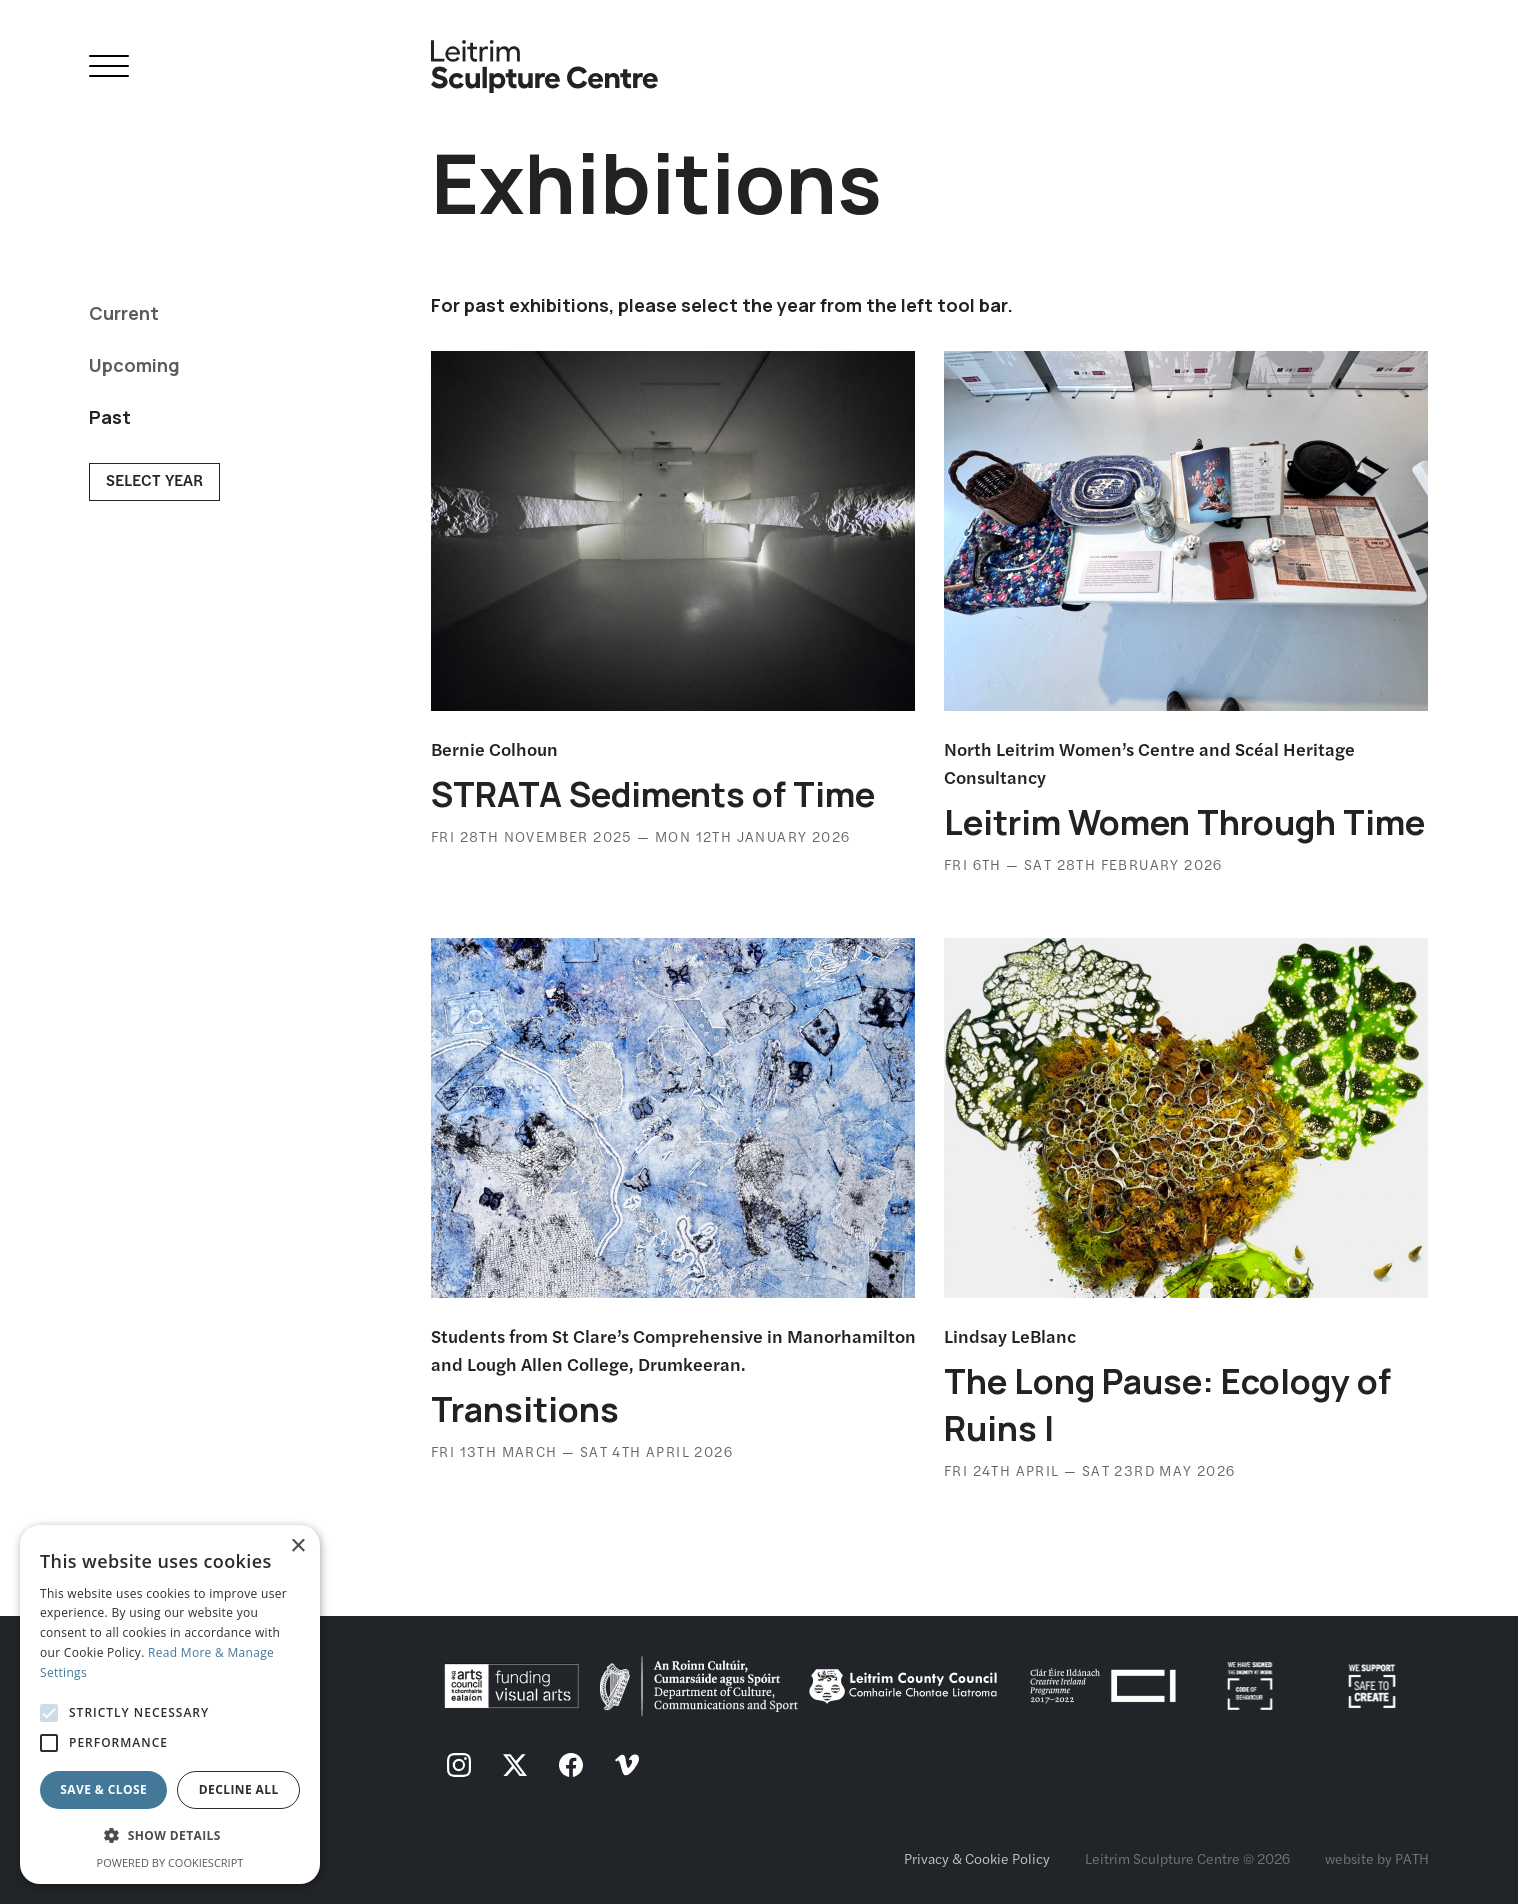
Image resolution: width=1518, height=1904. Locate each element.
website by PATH (1377, 1858)
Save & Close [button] (103, 1789)
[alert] (170, 1704)
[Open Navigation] (109, 69)
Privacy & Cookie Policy (977, 1858)
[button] (170, 1836)
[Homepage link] (544, 58)
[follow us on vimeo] (627, 1766)
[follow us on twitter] (515, 1766)
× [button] (297, 1546)
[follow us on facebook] (571, 1766)
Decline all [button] (239, 1789)
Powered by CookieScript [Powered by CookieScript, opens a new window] (170, 1862)
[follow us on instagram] (459, 1766)
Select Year (154, 479)
